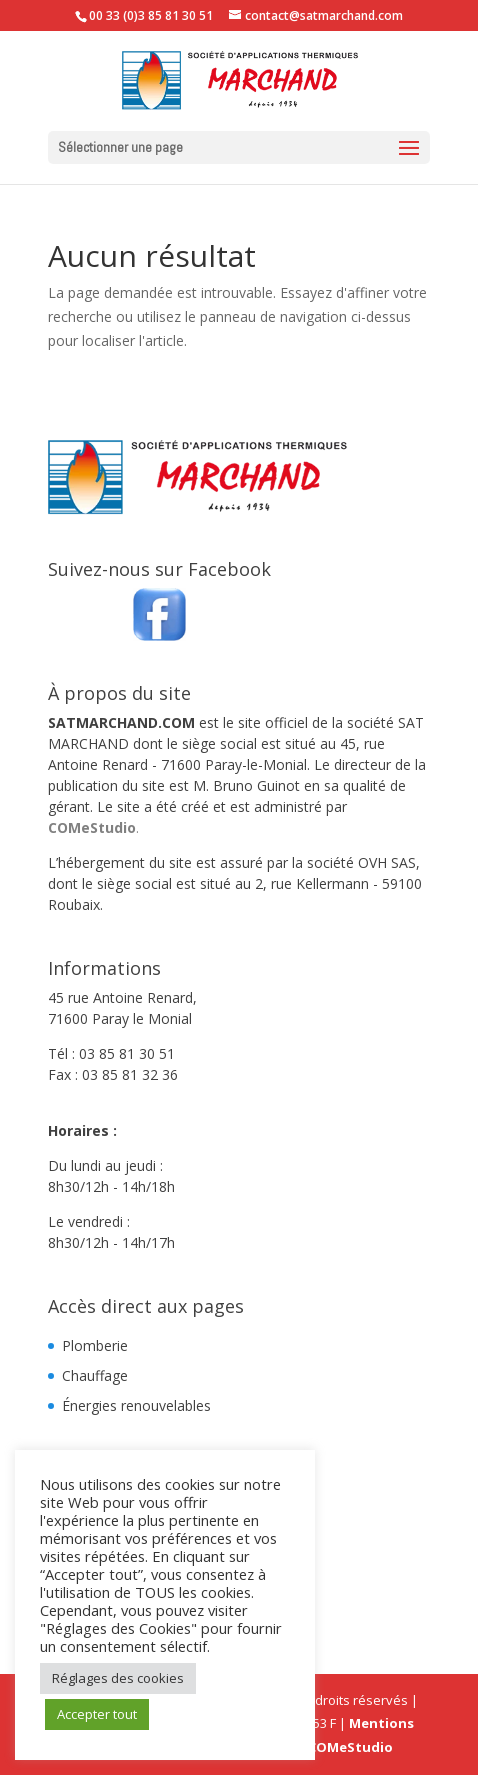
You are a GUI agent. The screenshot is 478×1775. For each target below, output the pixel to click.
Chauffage (95, 1375)
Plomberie (95, 1345)
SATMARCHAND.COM (121, 722)
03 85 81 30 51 (127, 1053)
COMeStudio (92, 827)
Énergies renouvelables (136, 1405)
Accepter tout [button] (97, 1714)
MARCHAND (88, 743)
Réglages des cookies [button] (118, 1678)
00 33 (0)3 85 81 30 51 (151, 15)
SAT (411, 722)
